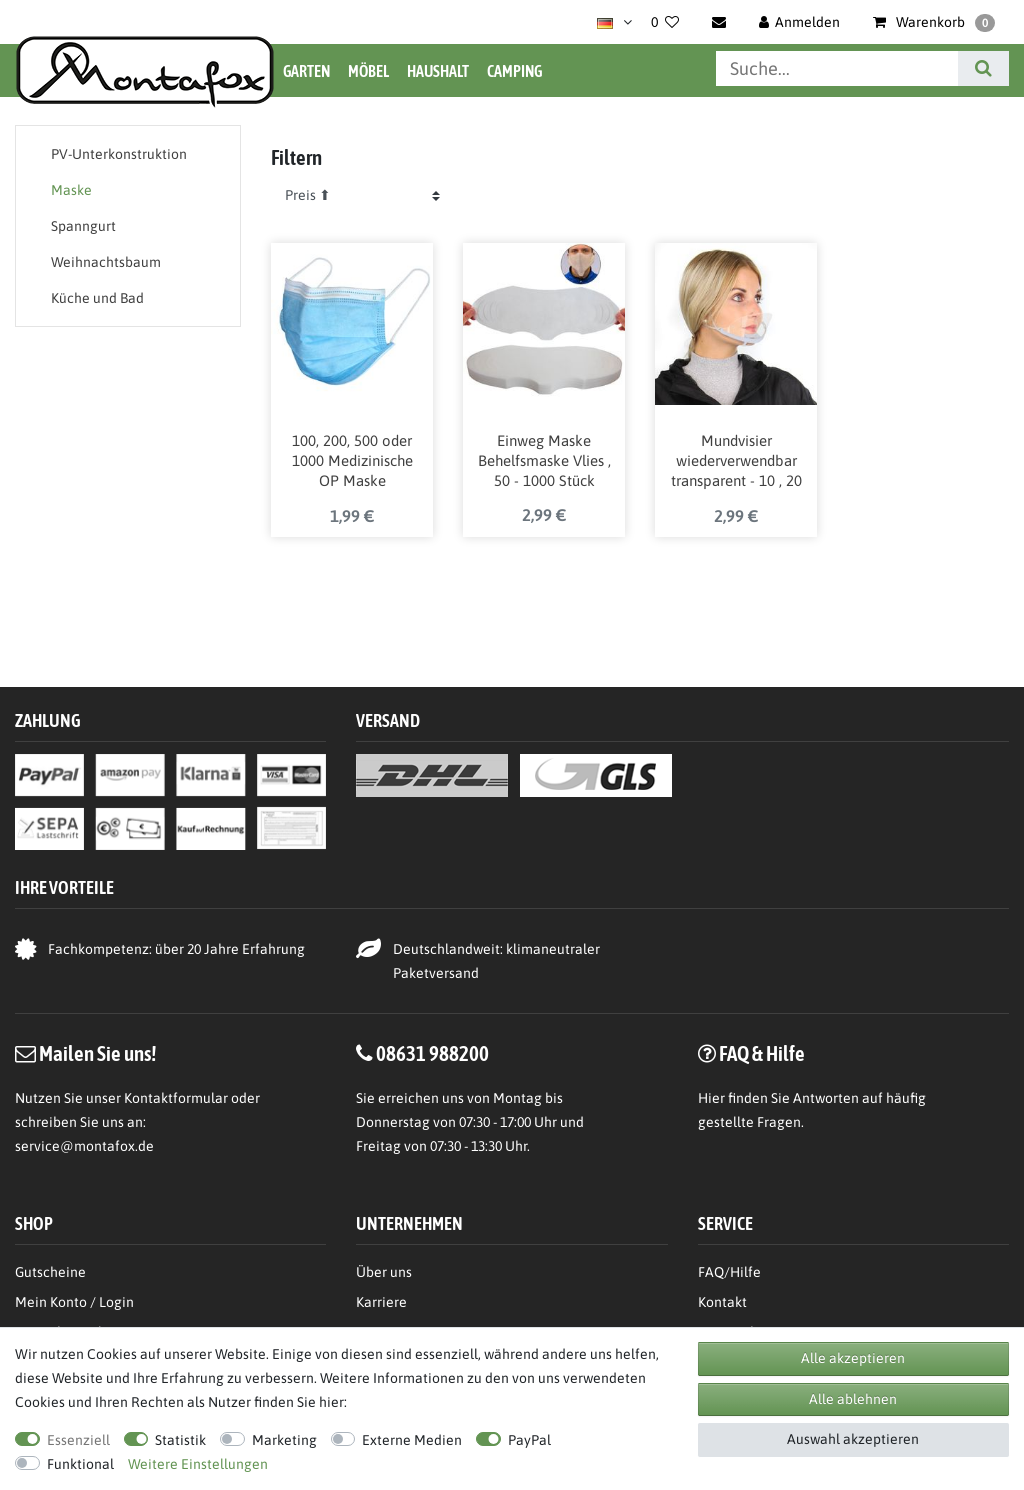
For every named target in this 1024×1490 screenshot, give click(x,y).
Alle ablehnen (853, 1399)
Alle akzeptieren (853, 1358)
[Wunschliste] (665, 22)
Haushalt (438, 71)
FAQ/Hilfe (729, 1272)
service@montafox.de (84, 1146)
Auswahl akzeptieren (853, 1439)
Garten (306, 71)
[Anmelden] (800, 22)
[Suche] (983, 68)
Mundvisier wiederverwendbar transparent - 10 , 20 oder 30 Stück (736, 462)
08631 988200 (432, 1053)
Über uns (384, 1272)
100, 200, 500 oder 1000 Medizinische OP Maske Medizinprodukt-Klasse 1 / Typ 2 (352, 462)
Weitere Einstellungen (198, 1464)
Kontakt (722, 1302)
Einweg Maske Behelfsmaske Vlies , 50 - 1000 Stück (544, 460)
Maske (71, 190)
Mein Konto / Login (74, 1302)
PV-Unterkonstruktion (119, 154)
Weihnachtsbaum (106, 262)
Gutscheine (50, 1272)
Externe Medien (412, 1440)
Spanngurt (83, 226)
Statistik (180, 1440)
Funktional (80, 1464)
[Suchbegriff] (837, 68)
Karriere (381, 1302)
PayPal (529, 1440)
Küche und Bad (97, 298)
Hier (711, 1098)
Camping (514, 71)
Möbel (368, 71)
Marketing (284, 1440)
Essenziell (78, 1440)
